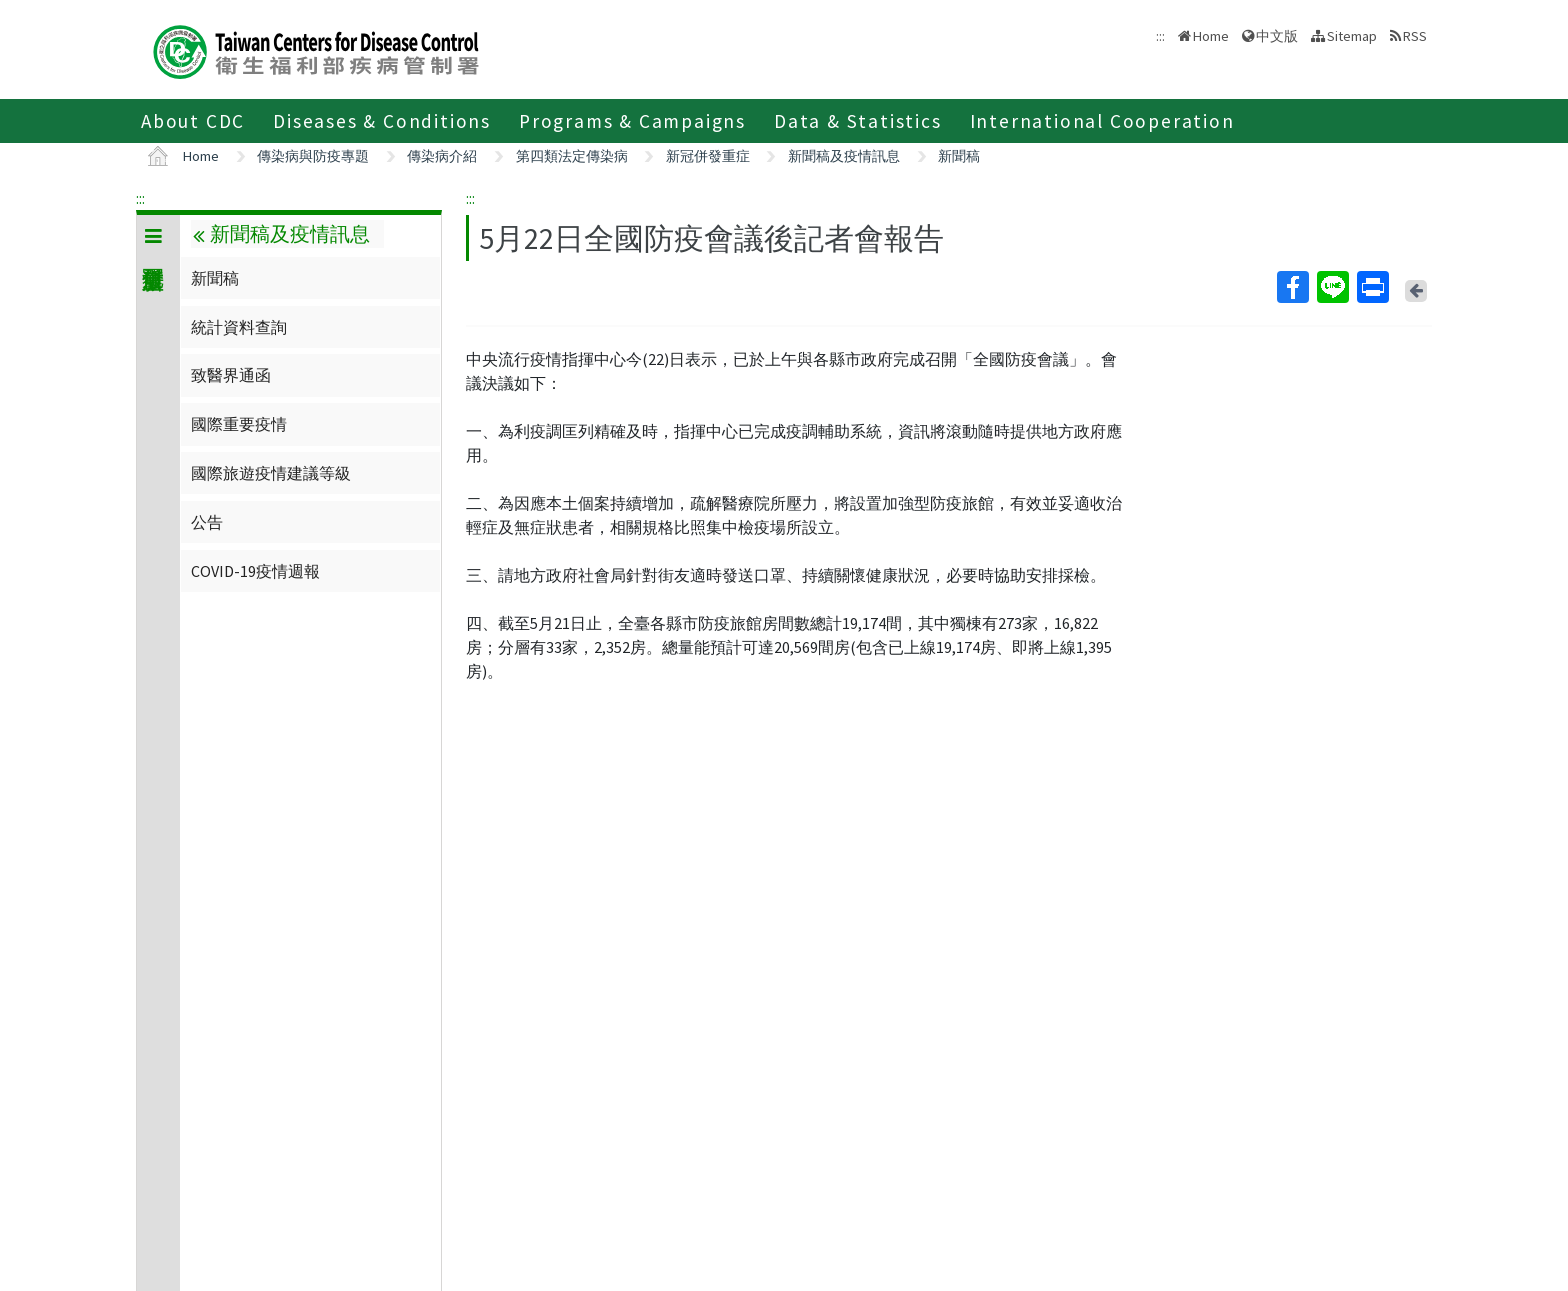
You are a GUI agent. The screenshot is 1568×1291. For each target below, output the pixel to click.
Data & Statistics (858, 121)
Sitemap (1352, 36)
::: (140, 198)
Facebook (1292, 287)
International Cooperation (1102, 121)
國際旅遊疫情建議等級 (271, 473)
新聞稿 (959, 156)
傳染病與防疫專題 (313, 156)
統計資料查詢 (239, 327)
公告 (207, 522)
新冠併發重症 (708, 156)
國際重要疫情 (239, 424)
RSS (1415, 36)
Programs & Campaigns (632, 121)
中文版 (1277, 36)
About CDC (193, 121)
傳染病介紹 (442, 156)
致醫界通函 (231, 375)
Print (1372, 287)
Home (1211, 36)
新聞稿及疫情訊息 (844, 156)
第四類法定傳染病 (572, 156)
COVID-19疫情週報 (255, 571)
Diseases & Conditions (382, 121)
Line (1332, 287)
